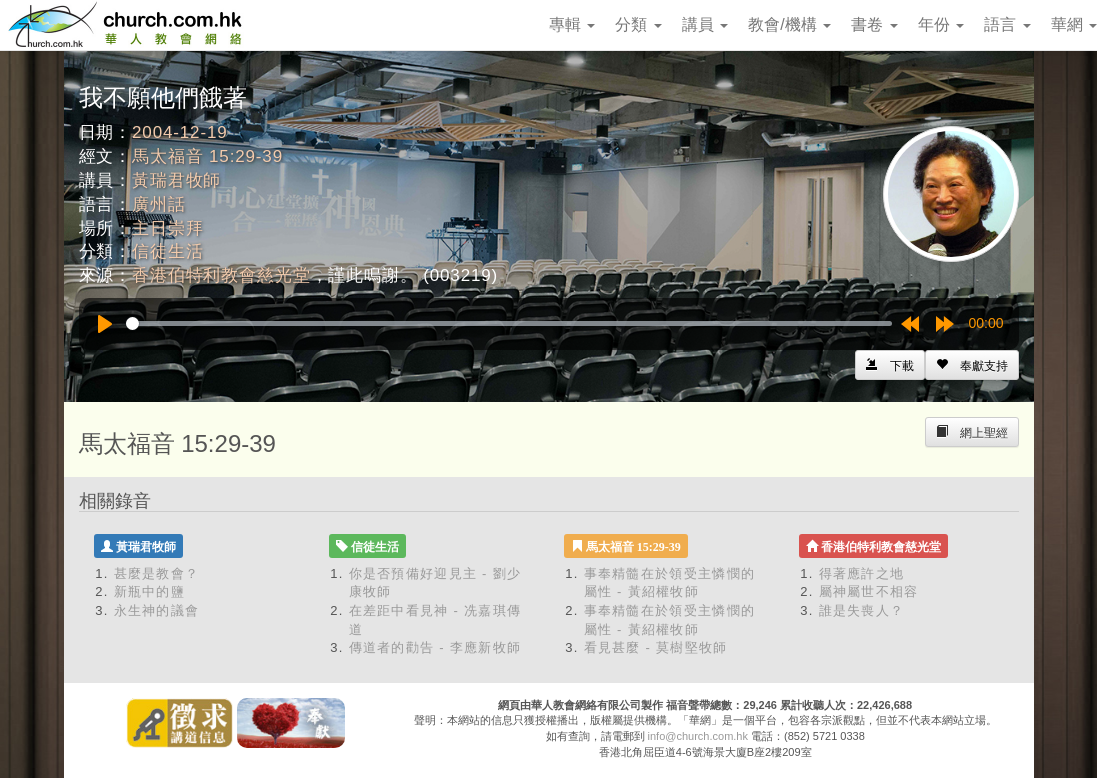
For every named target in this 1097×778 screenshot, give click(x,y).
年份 (941, 24)
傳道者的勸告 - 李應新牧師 (435, 647)
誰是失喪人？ (862, 610)
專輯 (572, 24)
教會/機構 (789, 24)
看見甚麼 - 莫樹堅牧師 (656, 647)
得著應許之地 (862, 573)
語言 (1007, 24)
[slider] (509, 323)
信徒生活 (167, 251)
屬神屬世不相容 (869, 591)
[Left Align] (972, 365)
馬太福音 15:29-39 (207, 156)
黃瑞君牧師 (176, 180)
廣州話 (159, 204)
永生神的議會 (157, 610)
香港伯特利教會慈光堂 (221, 275)
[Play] (105, 324)
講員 (705, 24)
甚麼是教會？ (157, 573)
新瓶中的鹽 (150, 591)
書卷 (874, 24)
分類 (638, 24)
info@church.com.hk (698, 736)
